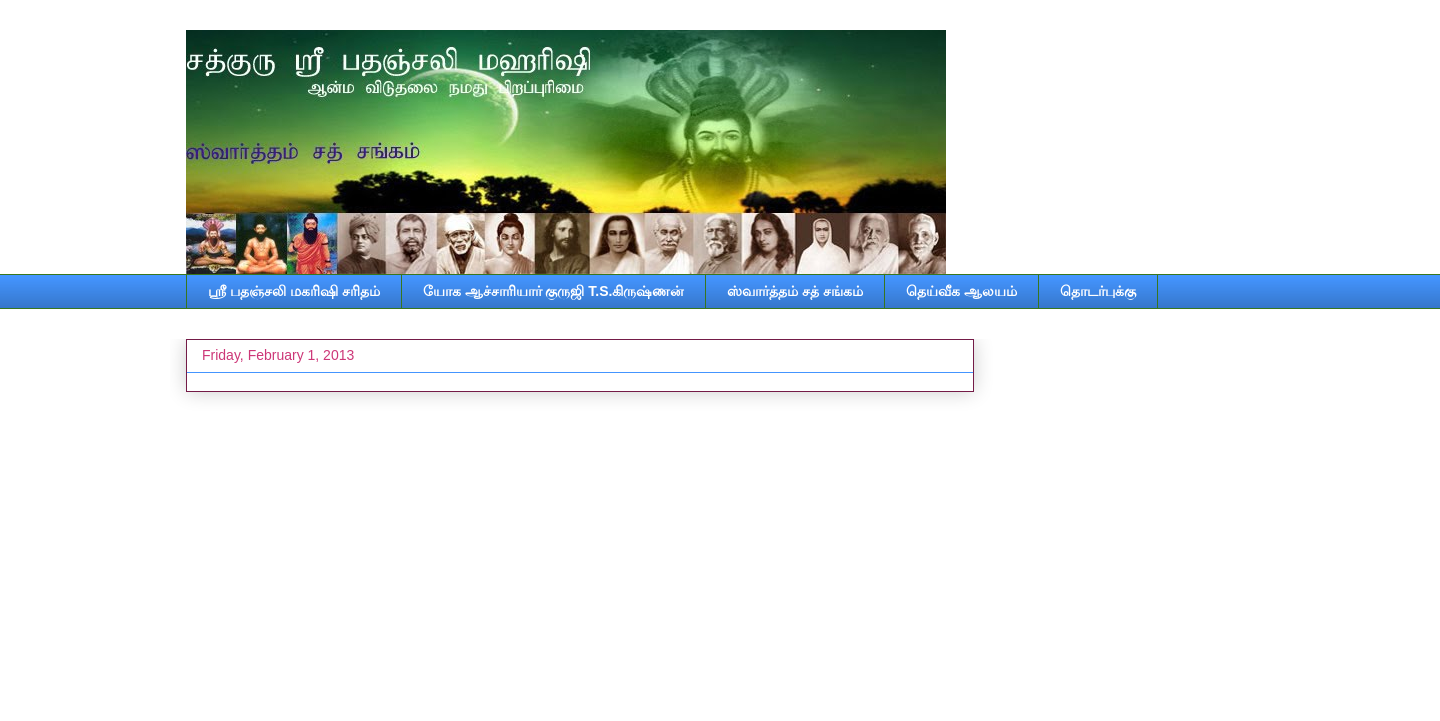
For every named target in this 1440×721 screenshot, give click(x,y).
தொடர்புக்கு (1098, 291)
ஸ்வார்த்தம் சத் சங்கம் (795, 291)
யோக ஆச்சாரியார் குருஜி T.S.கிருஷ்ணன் (554, 291)
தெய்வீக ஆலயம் (961, 291)
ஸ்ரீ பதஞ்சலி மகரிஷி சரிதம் (294, 291)
